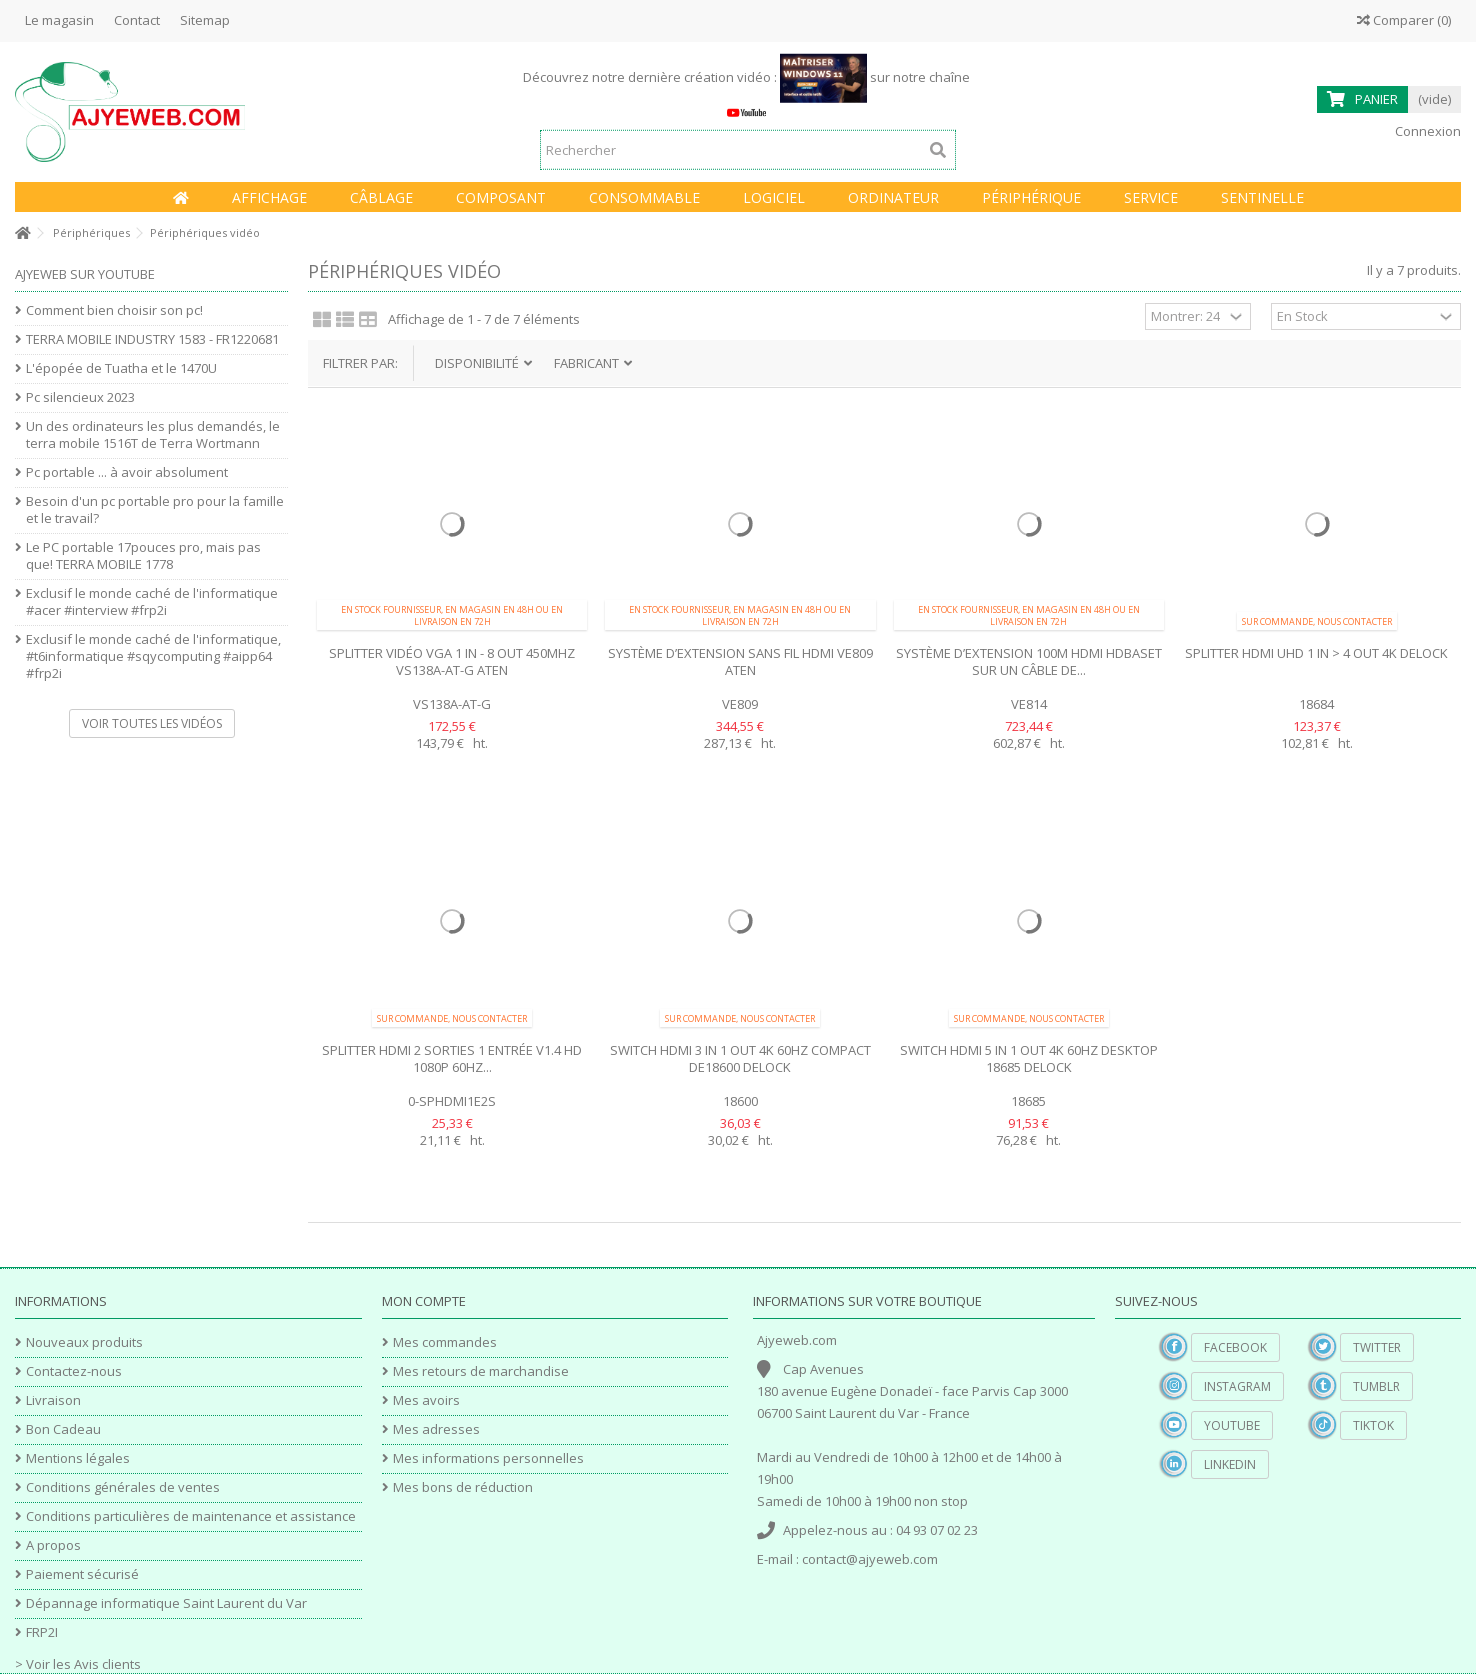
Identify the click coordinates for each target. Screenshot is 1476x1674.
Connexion (1426, 131)
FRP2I (42, 1632)
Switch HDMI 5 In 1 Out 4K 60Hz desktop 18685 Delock (1029, 1058)
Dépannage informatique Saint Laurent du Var (166, 1603)
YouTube (1232, 1425)
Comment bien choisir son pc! (114, 310)
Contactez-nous (74, 1371)
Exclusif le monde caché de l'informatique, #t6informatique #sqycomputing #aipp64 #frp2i (153, 656)
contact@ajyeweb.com (870, 1559)
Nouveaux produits (84, 1342)
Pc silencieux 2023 (80, 397)
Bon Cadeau (63, 1429)
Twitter (1377, 1347)
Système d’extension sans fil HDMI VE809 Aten (740, 661)
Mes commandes (445, 1342)
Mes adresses (436, 1429)
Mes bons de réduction (463, 1487)
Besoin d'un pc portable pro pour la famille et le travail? (155, 510)
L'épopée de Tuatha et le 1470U (121, 368)
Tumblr (1376, 1386)
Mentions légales (78, 1458)
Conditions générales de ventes (123, 1487)
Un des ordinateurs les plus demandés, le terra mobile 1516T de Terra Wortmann (153, 435)
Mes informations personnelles (488, 1458)
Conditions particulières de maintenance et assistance (191, 1516)
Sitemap (205, 20)
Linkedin (1230, 1464)
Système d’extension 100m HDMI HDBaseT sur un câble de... (1029, 661)
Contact (137, 20)
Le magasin (59, 20)
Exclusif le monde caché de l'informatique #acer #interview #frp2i (152, 602)
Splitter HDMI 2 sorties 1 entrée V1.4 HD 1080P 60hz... (452, 1058)
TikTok (1373, 1425)
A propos (53, 1545)
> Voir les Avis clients (78, 1664)
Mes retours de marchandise (481, 1371)
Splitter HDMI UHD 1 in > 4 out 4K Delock (1316, 653)
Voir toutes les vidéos (152, 723)
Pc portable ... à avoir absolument (127, 472)
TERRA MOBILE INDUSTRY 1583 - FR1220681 (152, 339)
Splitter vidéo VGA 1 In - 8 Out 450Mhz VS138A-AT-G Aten (452, 661)
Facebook (1235, 1347)
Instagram (1237, 1386)
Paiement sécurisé (82, 1574)
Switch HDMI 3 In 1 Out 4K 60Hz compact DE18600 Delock (740, 1058)
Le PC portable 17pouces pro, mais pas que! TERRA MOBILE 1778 (143, 556)
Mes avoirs (426, 1400)
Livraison (53, 1400)
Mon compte (424, 1301)
